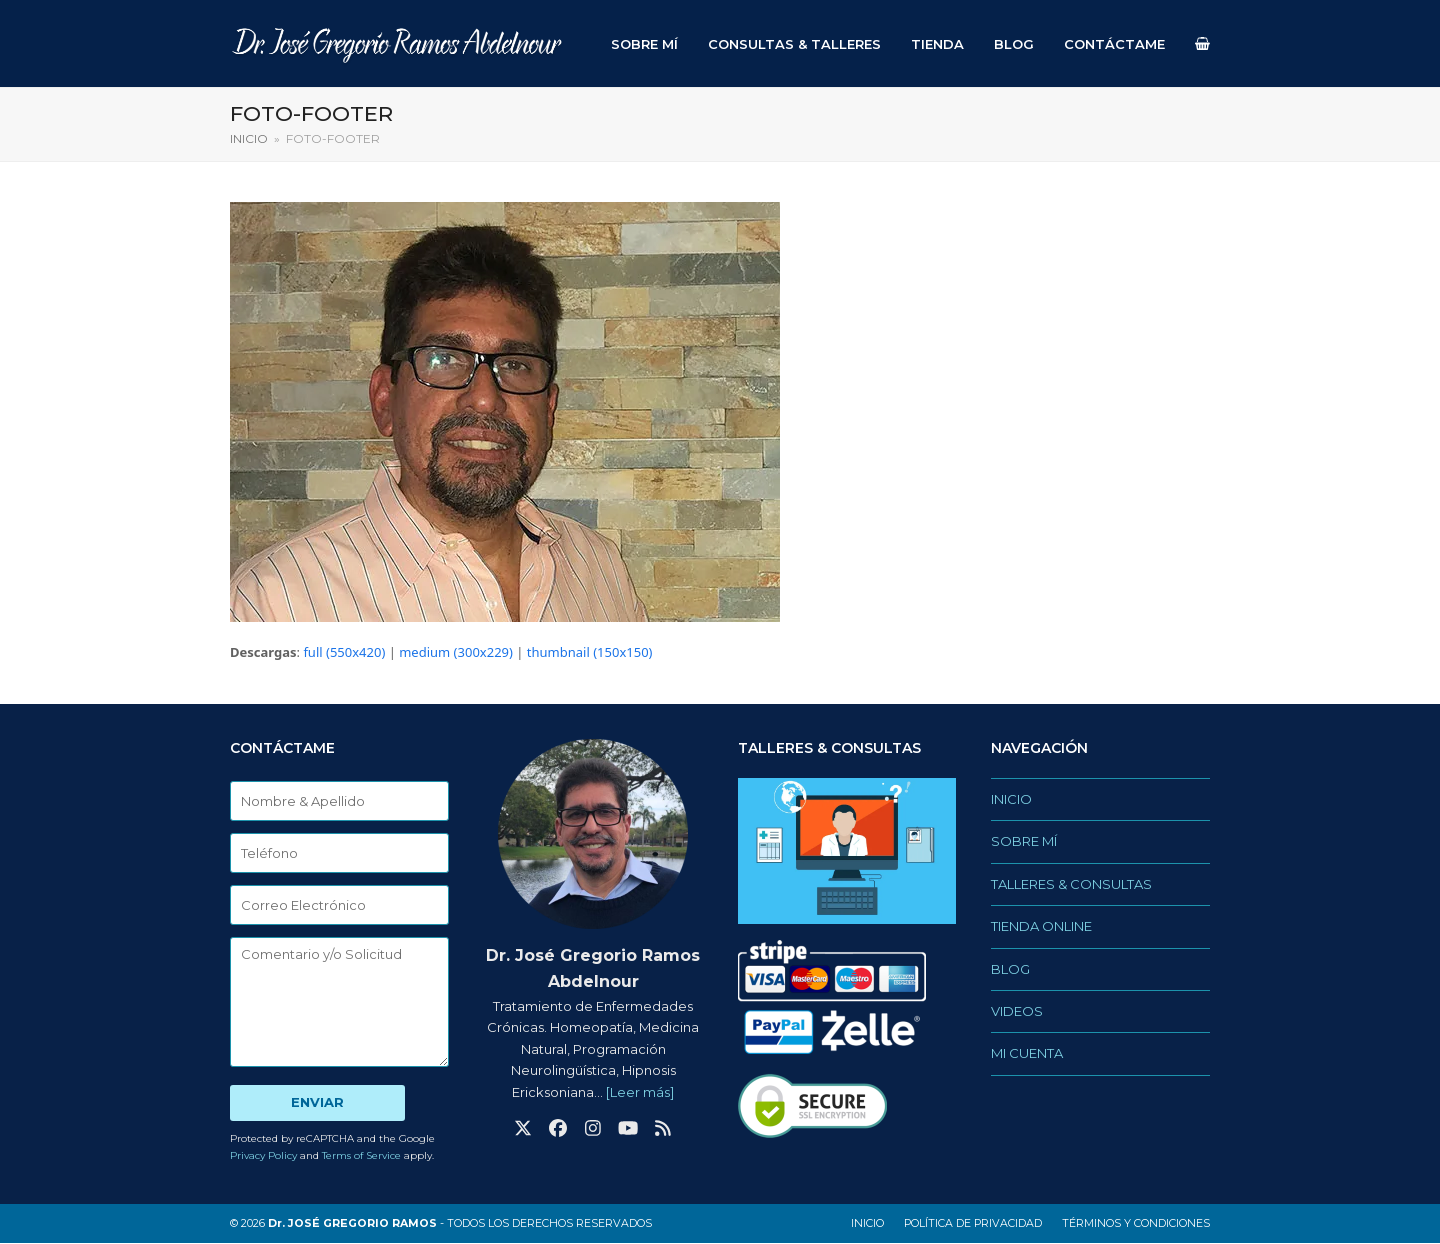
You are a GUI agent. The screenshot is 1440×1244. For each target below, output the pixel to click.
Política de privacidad (973, 1224)
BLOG (1010, 969)
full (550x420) (344, 653)
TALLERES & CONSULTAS (1071, 885)
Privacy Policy (263, 1156)
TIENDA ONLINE (1041, 927)
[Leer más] (640, 1092)
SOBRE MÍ (1024, 842)
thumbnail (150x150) (590, 653)
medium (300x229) (456, 653)
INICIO (1011, 800)
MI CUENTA (1027, 1054)
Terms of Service (361, 1156)
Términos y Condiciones (1136, 1224)
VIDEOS (1017, 1012)
